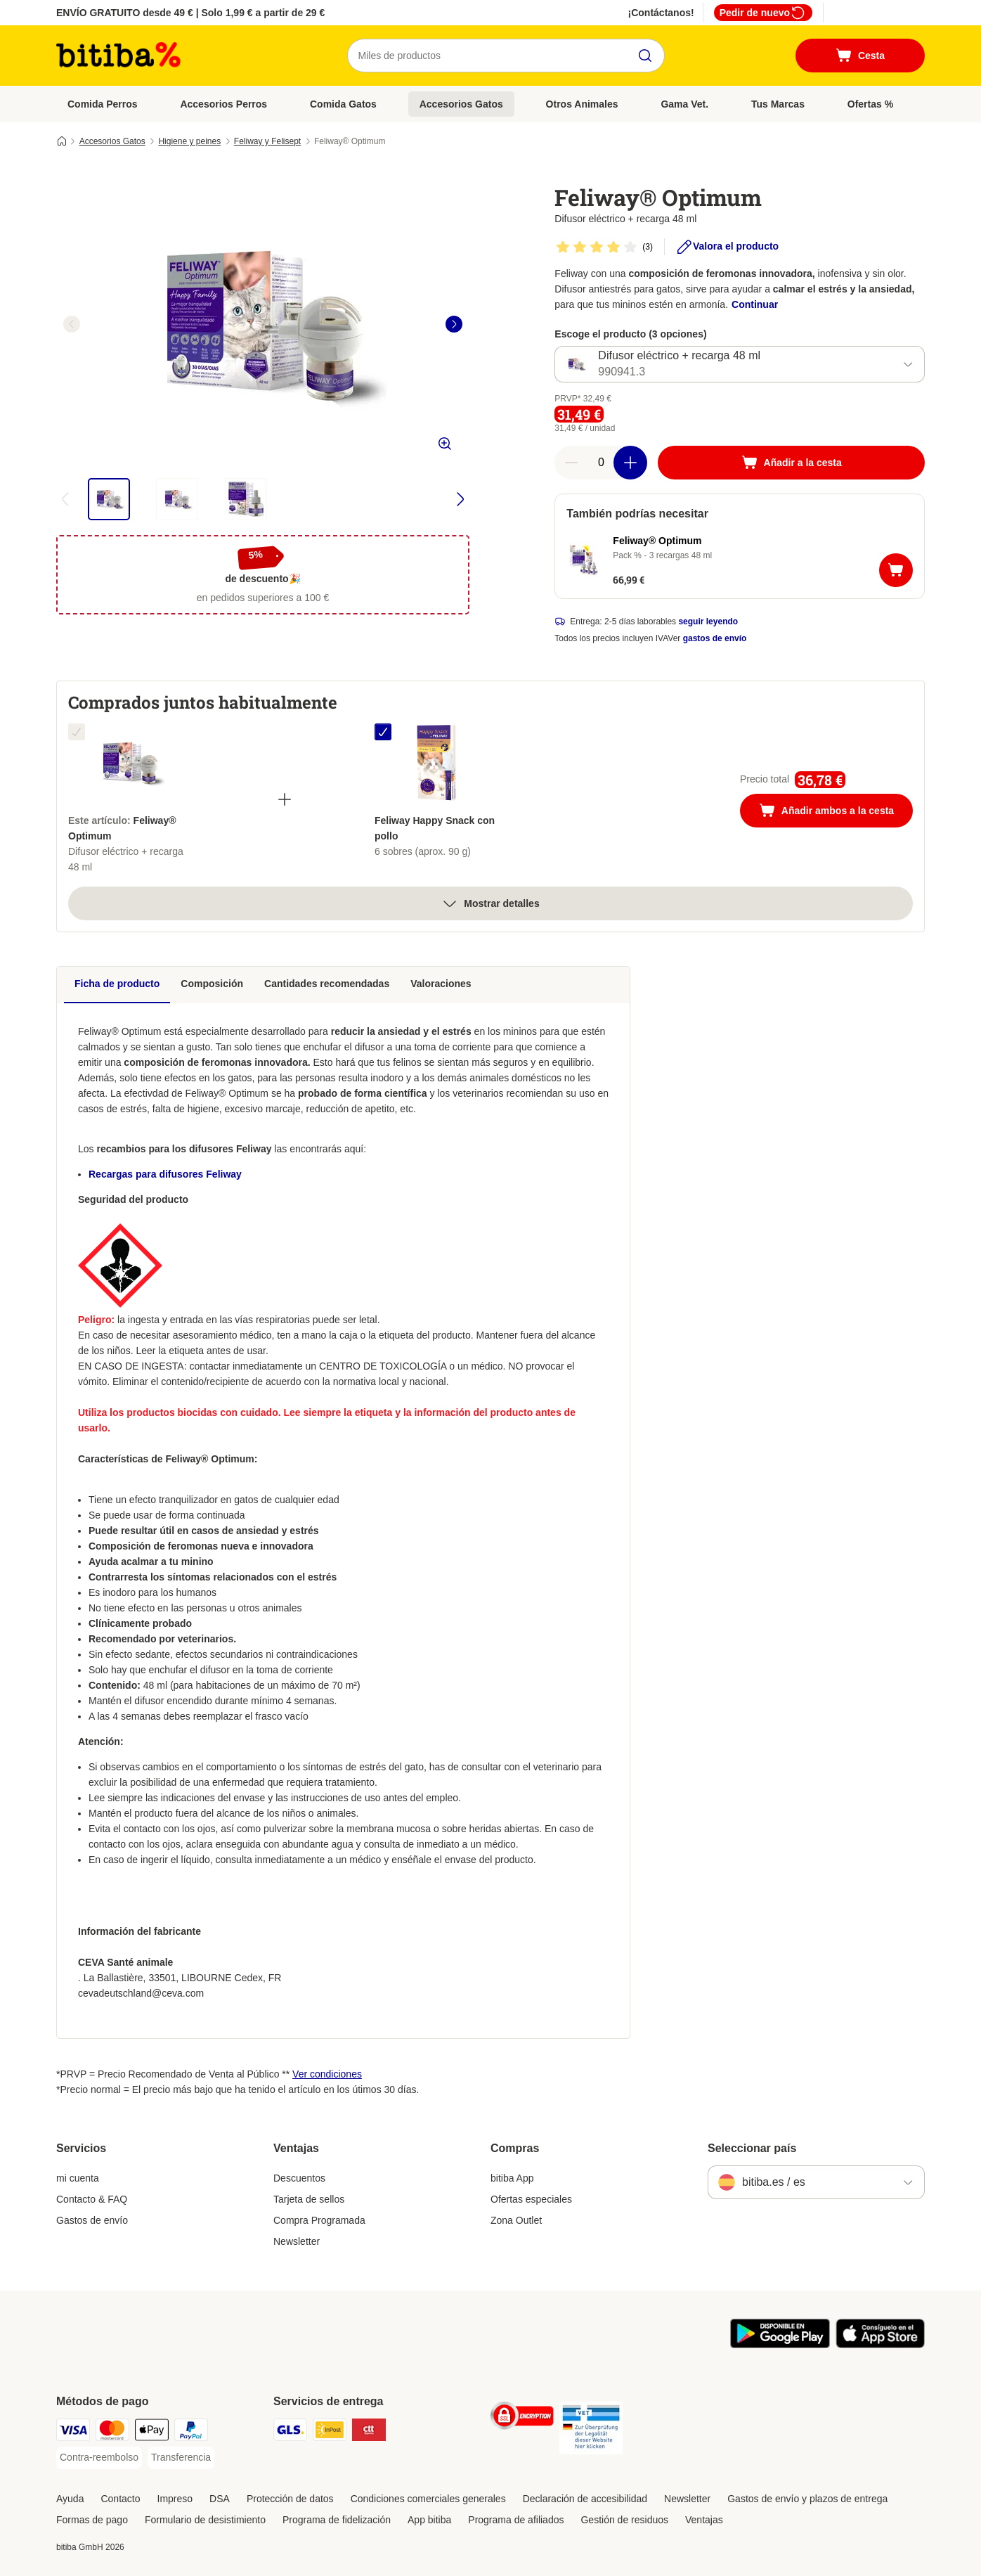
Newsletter (296, 2241)
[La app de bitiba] (780, 2344)
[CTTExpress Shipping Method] (369, 2432)
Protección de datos (290, 2498)
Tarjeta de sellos (308, 2199)
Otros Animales (582, 104)
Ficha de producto (117, 983)
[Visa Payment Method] (73, 2432)
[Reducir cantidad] (571, 462)
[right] (454, 324)
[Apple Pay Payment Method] (152, 2432)
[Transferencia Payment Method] (181, 2458)
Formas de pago (92, 2519)
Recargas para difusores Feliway (165, 1174)
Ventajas (704, 2519)
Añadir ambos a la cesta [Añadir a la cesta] (836, 812)
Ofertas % (870, 104)
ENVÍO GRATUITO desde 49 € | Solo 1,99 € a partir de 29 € (190, 12)
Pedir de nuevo (763, 12)
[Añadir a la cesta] (791, 462)
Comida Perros (102, 104)
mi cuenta (77, 2178)
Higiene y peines (189, 141)
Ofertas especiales (531, 2199)
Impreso (175, 2498)
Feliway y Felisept (267, 141)
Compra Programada (319, 2220)
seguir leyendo (708, 621)
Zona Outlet (516, 2220)
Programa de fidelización (336, 2519)
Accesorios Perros (223, 104)
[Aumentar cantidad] (630, 462)
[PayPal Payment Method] (191, 2432)
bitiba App (512, 2178)
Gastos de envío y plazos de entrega (807, 2498)
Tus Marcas (778, 104)
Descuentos (299, 2178)
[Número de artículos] (601, 462)
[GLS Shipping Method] (290, 2432)
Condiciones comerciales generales (428, 2498)
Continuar (755, 304)
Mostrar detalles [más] (490, 903)
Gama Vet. (684, 104)
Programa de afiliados (516, 2519)
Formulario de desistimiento (205, 2519)
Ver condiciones (327, 2074)
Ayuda (70, 2498)
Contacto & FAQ (91, 2199)
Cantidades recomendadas (326, 983)
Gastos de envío (92, 2220)
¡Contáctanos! (661, 12)
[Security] (522, 2418)
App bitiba (429, 2519)
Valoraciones (440, 983)
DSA (219, 2498)
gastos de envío (715, 638)
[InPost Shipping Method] (329, 2432)
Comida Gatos (343, 104)
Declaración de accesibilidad (585, 2498)
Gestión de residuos (624, 2519)
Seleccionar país (752, 2148)
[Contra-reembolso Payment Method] (99, 2458)
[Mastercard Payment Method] (112, 2432)
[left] (71, 324)
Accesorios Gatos (461, 104)
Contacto (120, 2498)
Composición (212, 983)
